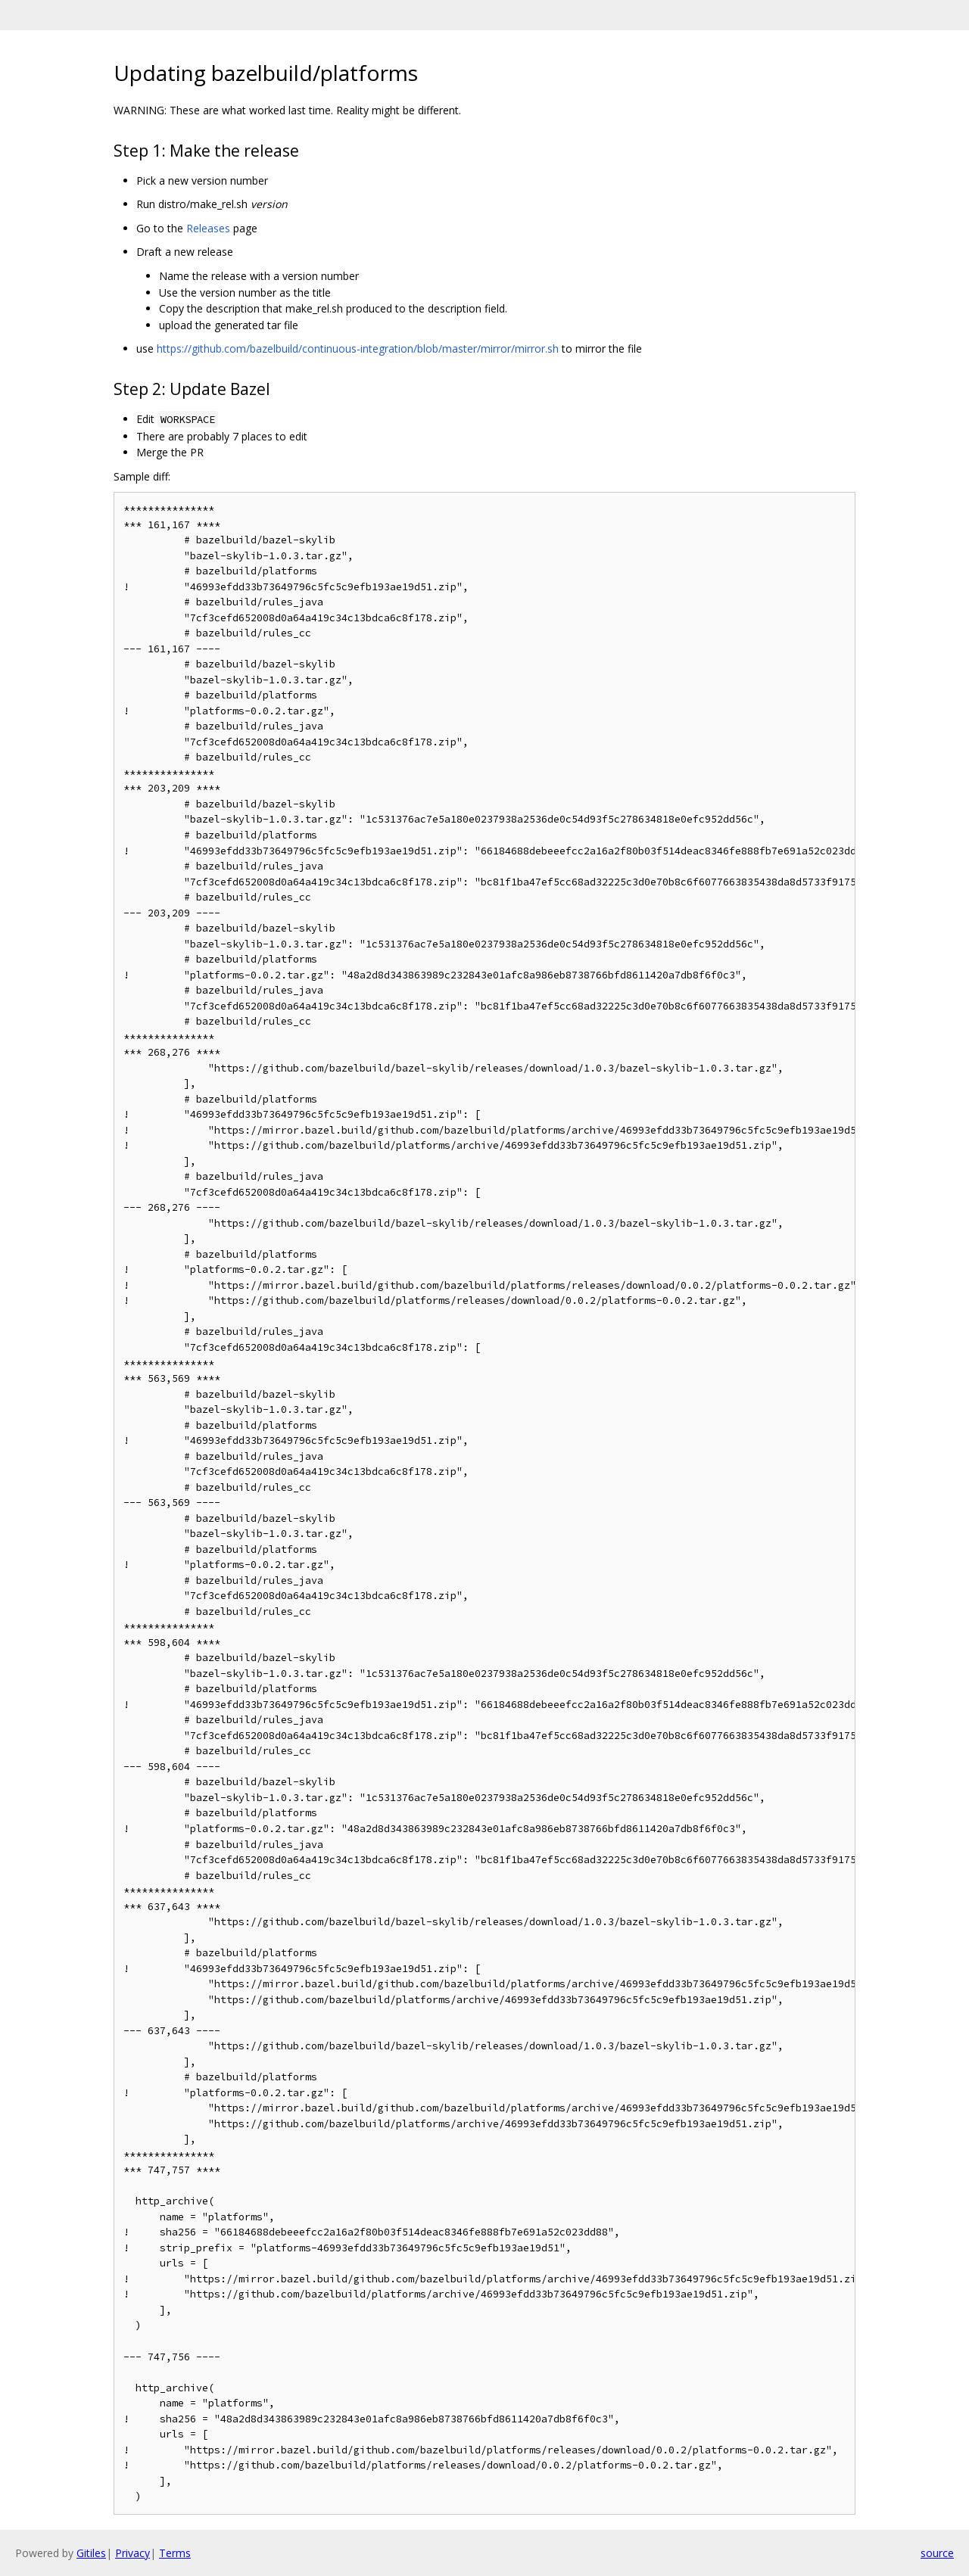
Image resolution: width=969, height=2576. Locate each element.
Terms (175, 2553)
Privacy (132, 2553)
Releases (208, 228)
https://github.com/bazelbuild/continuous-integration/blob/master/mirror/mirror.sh (358, 348)
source (937, 2553)
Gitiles (91, 2553)
